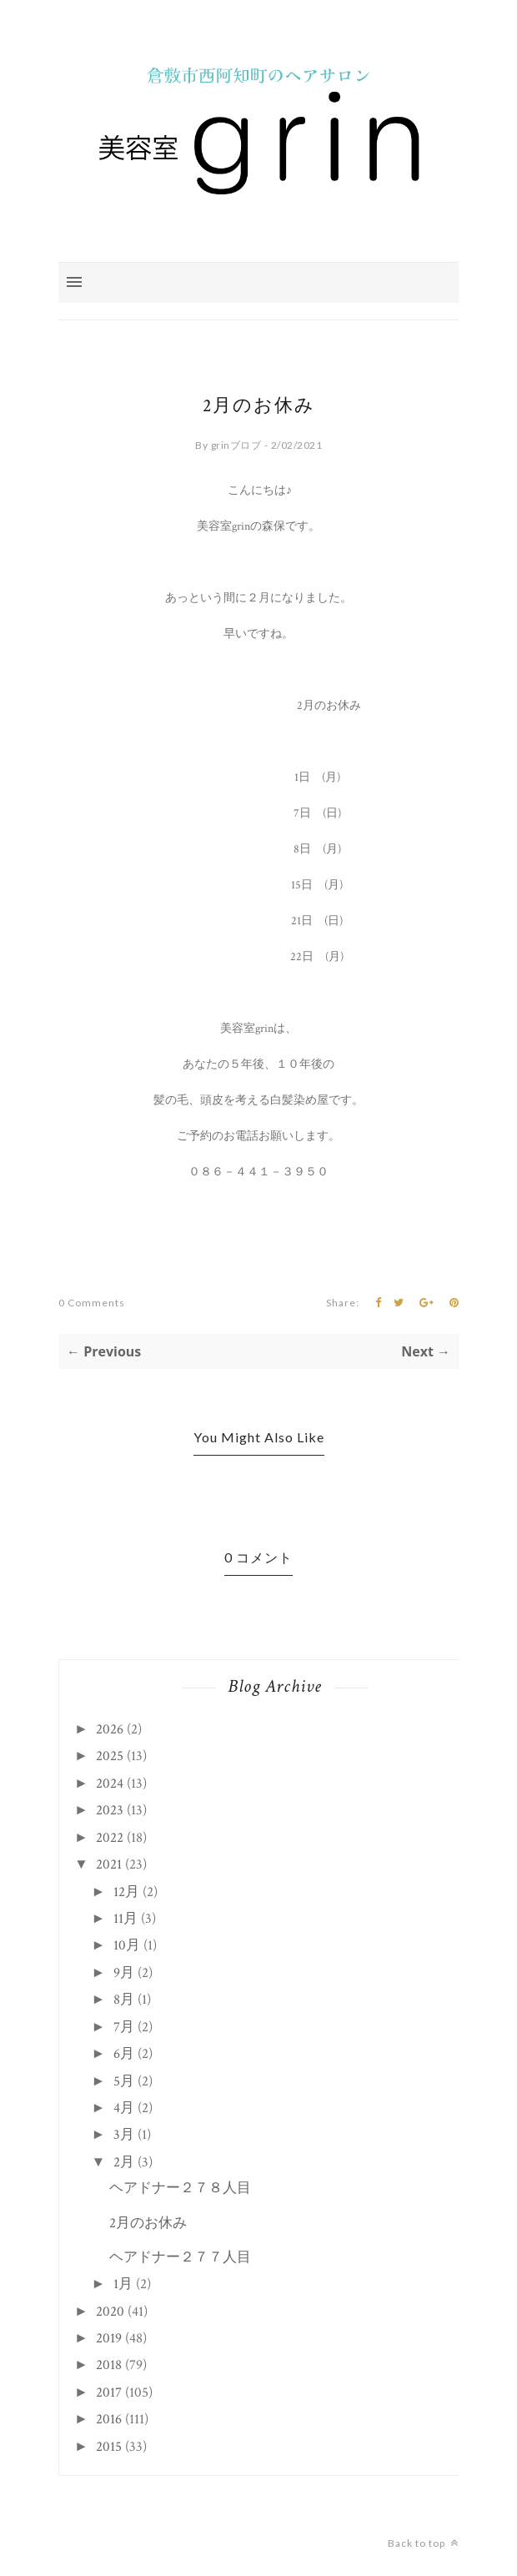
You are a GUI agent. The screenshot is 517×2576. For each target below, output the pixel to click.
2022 (109, 1838)
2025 (109, 1756)
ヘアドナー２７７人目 (180, 2257)
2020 (110, 2311)
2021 (109, 1864)
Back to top (423, 2543)
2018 (109, 2365)
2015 (109, 2447)
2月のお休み (148, 2223)
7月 (123, 2027)
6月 (123, 2054)
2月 (123, 2162)
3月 (123, 2135)
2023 (109, 1810)
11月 (125, 1918)
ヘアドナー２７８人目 (180, 2188)
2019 (109, 2338)
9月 (123, 1973)
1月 (123, 2284)
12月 (126, 1892)
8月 (123, 1999)
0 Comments (91, 1302)
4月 (123, 2108)
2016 (109, 2419)
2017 (109, 2392)
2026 (109, 1729)
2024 (109, 1783)
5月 (123, 2081)
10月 (126, 1945)
